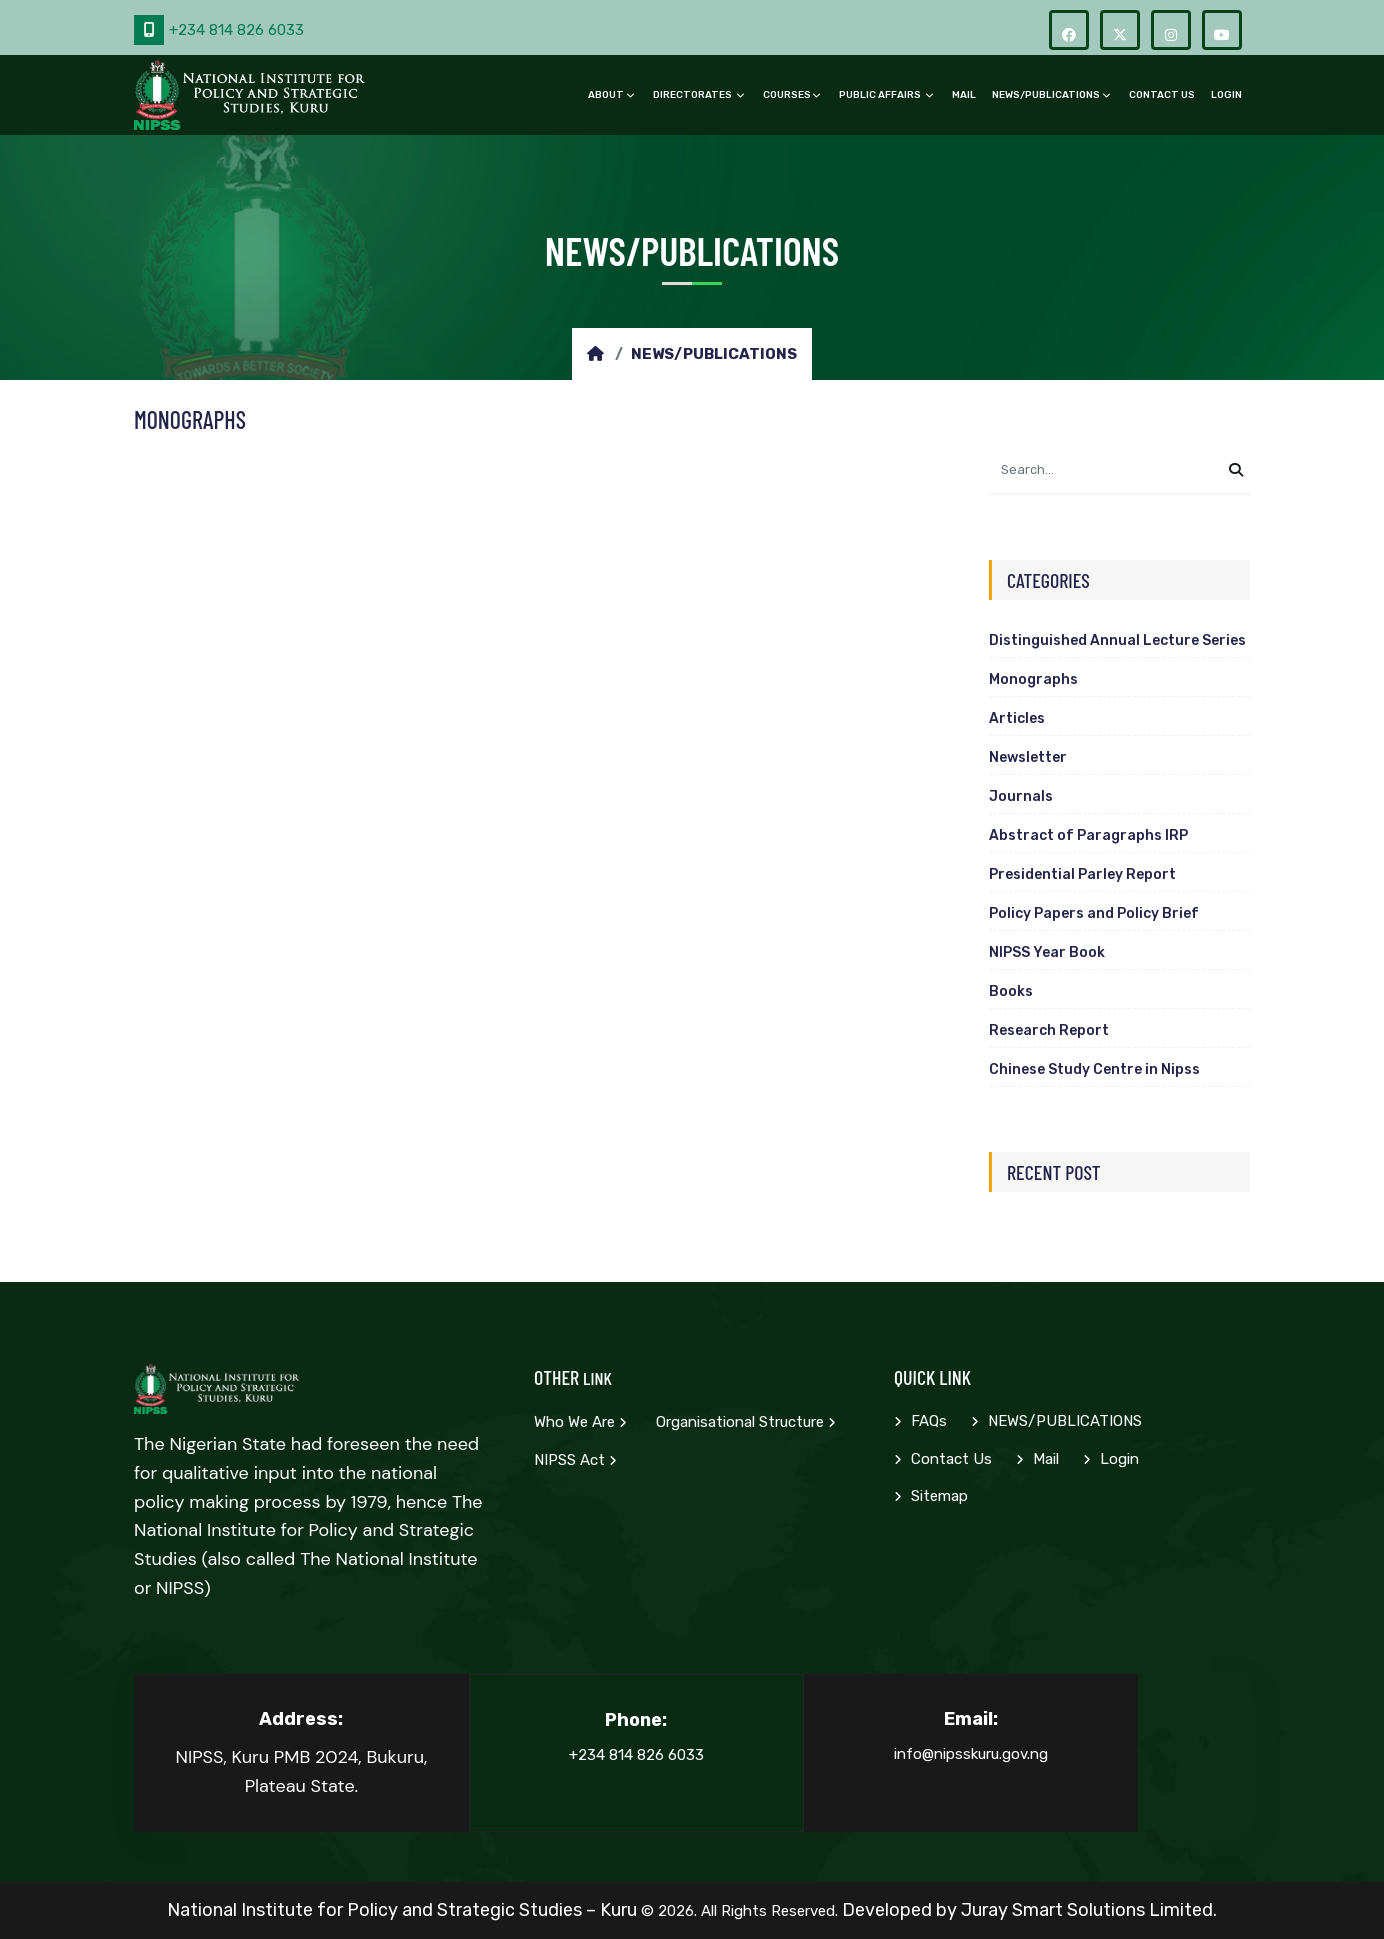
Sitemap (931, 1496)
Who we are (580, 1422)
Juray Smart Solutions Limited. (1089, 1910)
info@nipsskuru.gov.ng (971, 1754)
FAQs (920, 1421)
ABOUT (606, 95)
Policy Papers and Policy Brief (1094, 913)
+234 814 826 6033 (219, 30)
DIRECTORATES (693, 95)
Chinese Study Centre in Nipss (1094, 1069)
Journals (1021, 796)
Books (1011, 991)
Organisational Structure (746, 1422)
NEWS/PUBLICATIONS (1046, 95)
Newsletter (1028, 757)
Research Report (1049, 1030)
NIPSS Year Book (1047, 952)
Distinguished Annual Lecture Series (1117, 640)
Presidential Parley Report (1082, 874)
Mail (964, 95)
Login (1226, 95)
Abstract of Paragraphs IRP (1088, 835)
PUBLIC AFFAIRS (881, 95)
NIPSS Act (575, 1460)
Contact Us (1162, 95)
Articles (1017, 718)
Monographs (1033, 679)
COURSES (787, 95)
